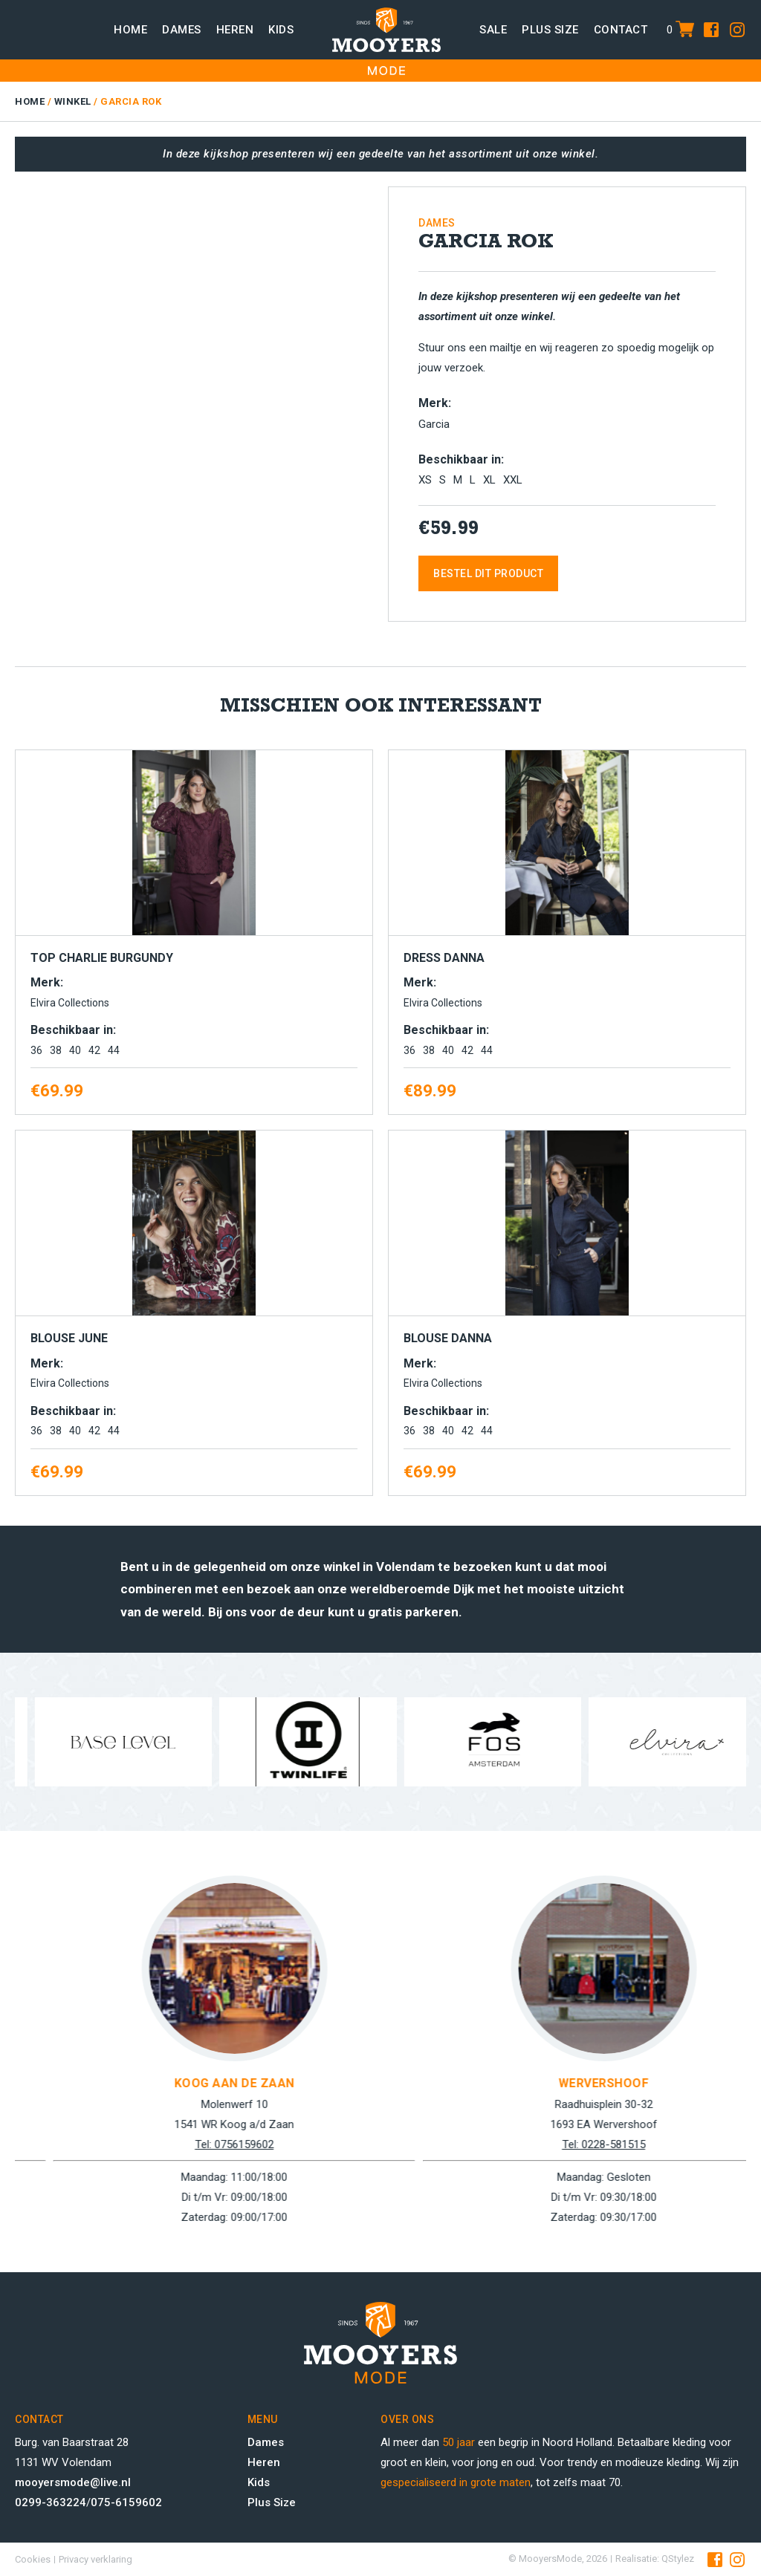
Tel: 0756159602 (565, 2144)
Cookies (33, 2559)
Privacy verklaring (95, 2559)
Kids (281, 29)
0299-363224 (50, 2502)
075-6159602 (126, 2502)
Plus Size (271, 2502)
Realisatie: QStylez (654, 2558)
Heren (235, 29)
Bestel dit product (488, 573)
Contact (621, 29)
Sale (493, 29)
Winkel (72, 101)
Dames (181, 29)
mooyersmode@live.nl (73, 2482)
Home (130, 29)
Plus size (550, 29)
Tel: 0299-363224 (196, 2144)
